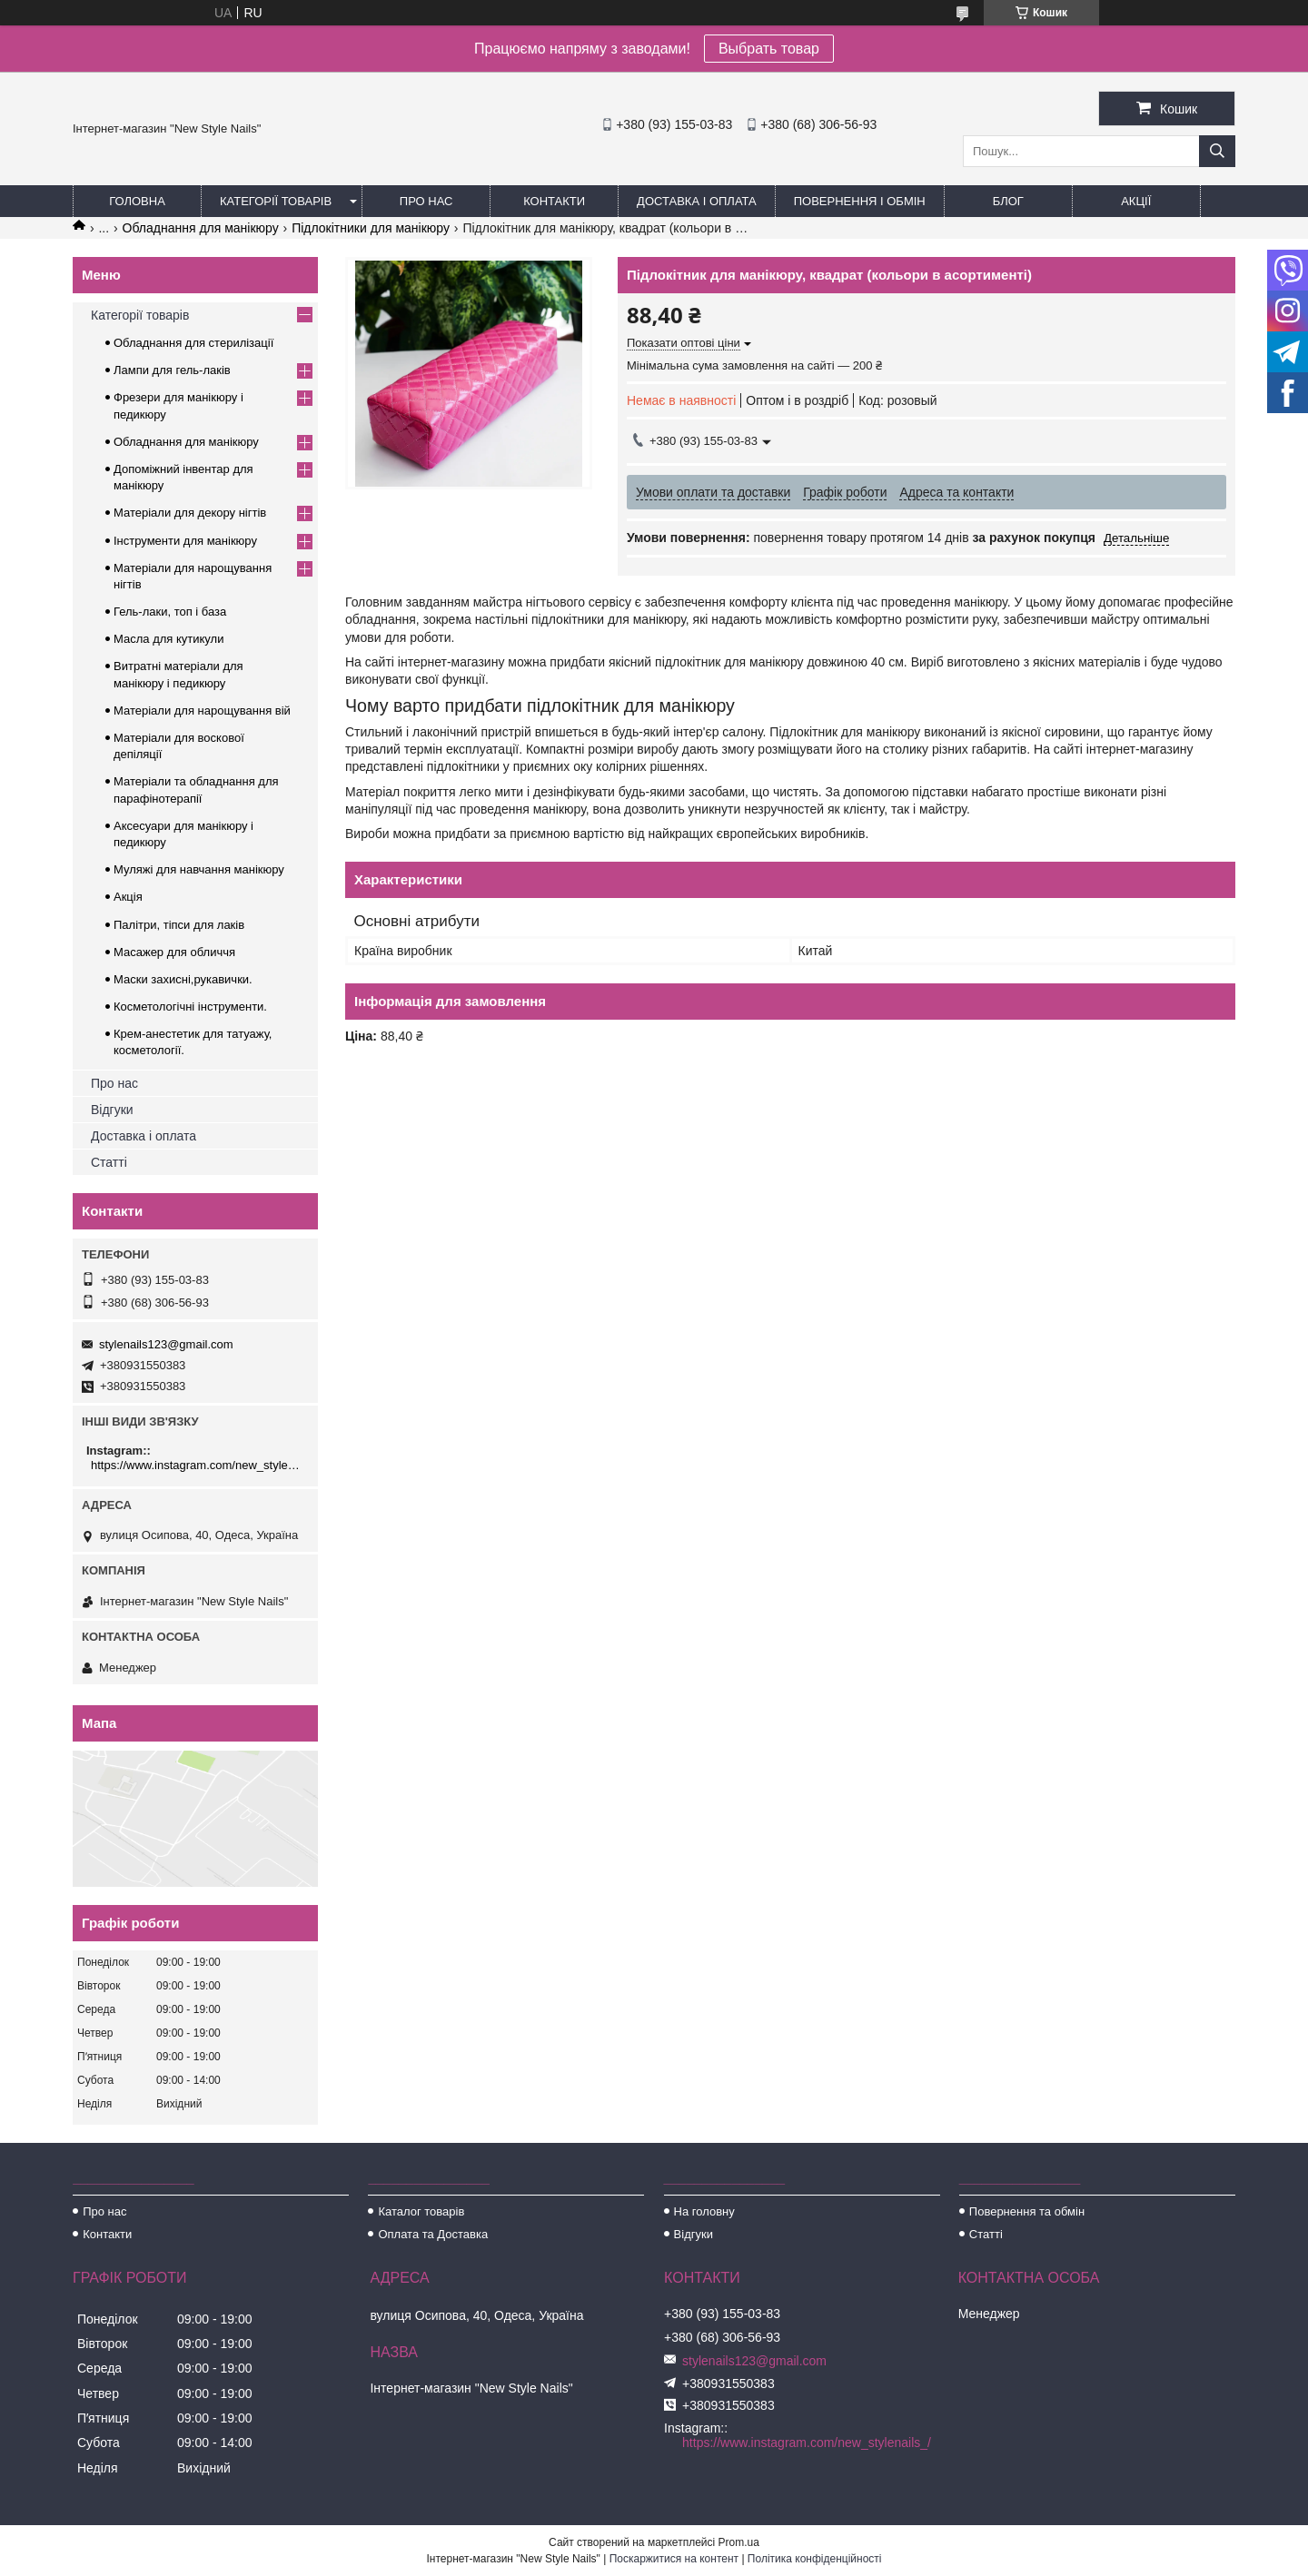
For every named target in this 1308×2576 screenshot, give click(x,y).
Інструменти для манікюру (185, 541)
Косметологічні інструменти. (190, 1006)
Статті (109, 1162)
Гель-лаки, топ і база (170, 611)
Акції (1136, 201)
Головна (137, 201)
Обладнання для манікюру (201, 228)
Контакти (554, 201)
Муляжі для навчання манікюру (199, 869)
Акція (128, 896)
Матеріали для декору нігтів (190, 512)
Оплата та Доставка (433, 2234)
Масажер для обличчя (174, 952)
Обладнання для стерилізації (193, 343)
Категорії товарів (276, 201)
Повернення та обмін (1027, 2211)
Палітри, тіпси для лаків (179, 925)
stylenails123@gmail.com (166, 1344)
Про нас (426, 201)
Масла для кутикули (168, 639)
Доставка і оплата (697, 201)
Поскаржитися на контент (673, 2558)
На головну (704, 2211)
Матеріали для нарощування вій (202, 710)
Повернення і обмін (860, 201)
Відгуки (112, 1109)
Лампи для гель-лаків (172, 370)
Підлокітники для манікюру (371, 228)
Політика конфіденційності (815, 2558)
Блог (1008, 201)
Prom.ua (738, 2542)
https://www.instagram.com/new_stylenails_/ (197, 1465)
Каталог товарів (421, 2211)
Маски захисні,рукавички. (183, 979)
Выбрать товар (768, 48)
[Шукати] (1217, 151)
